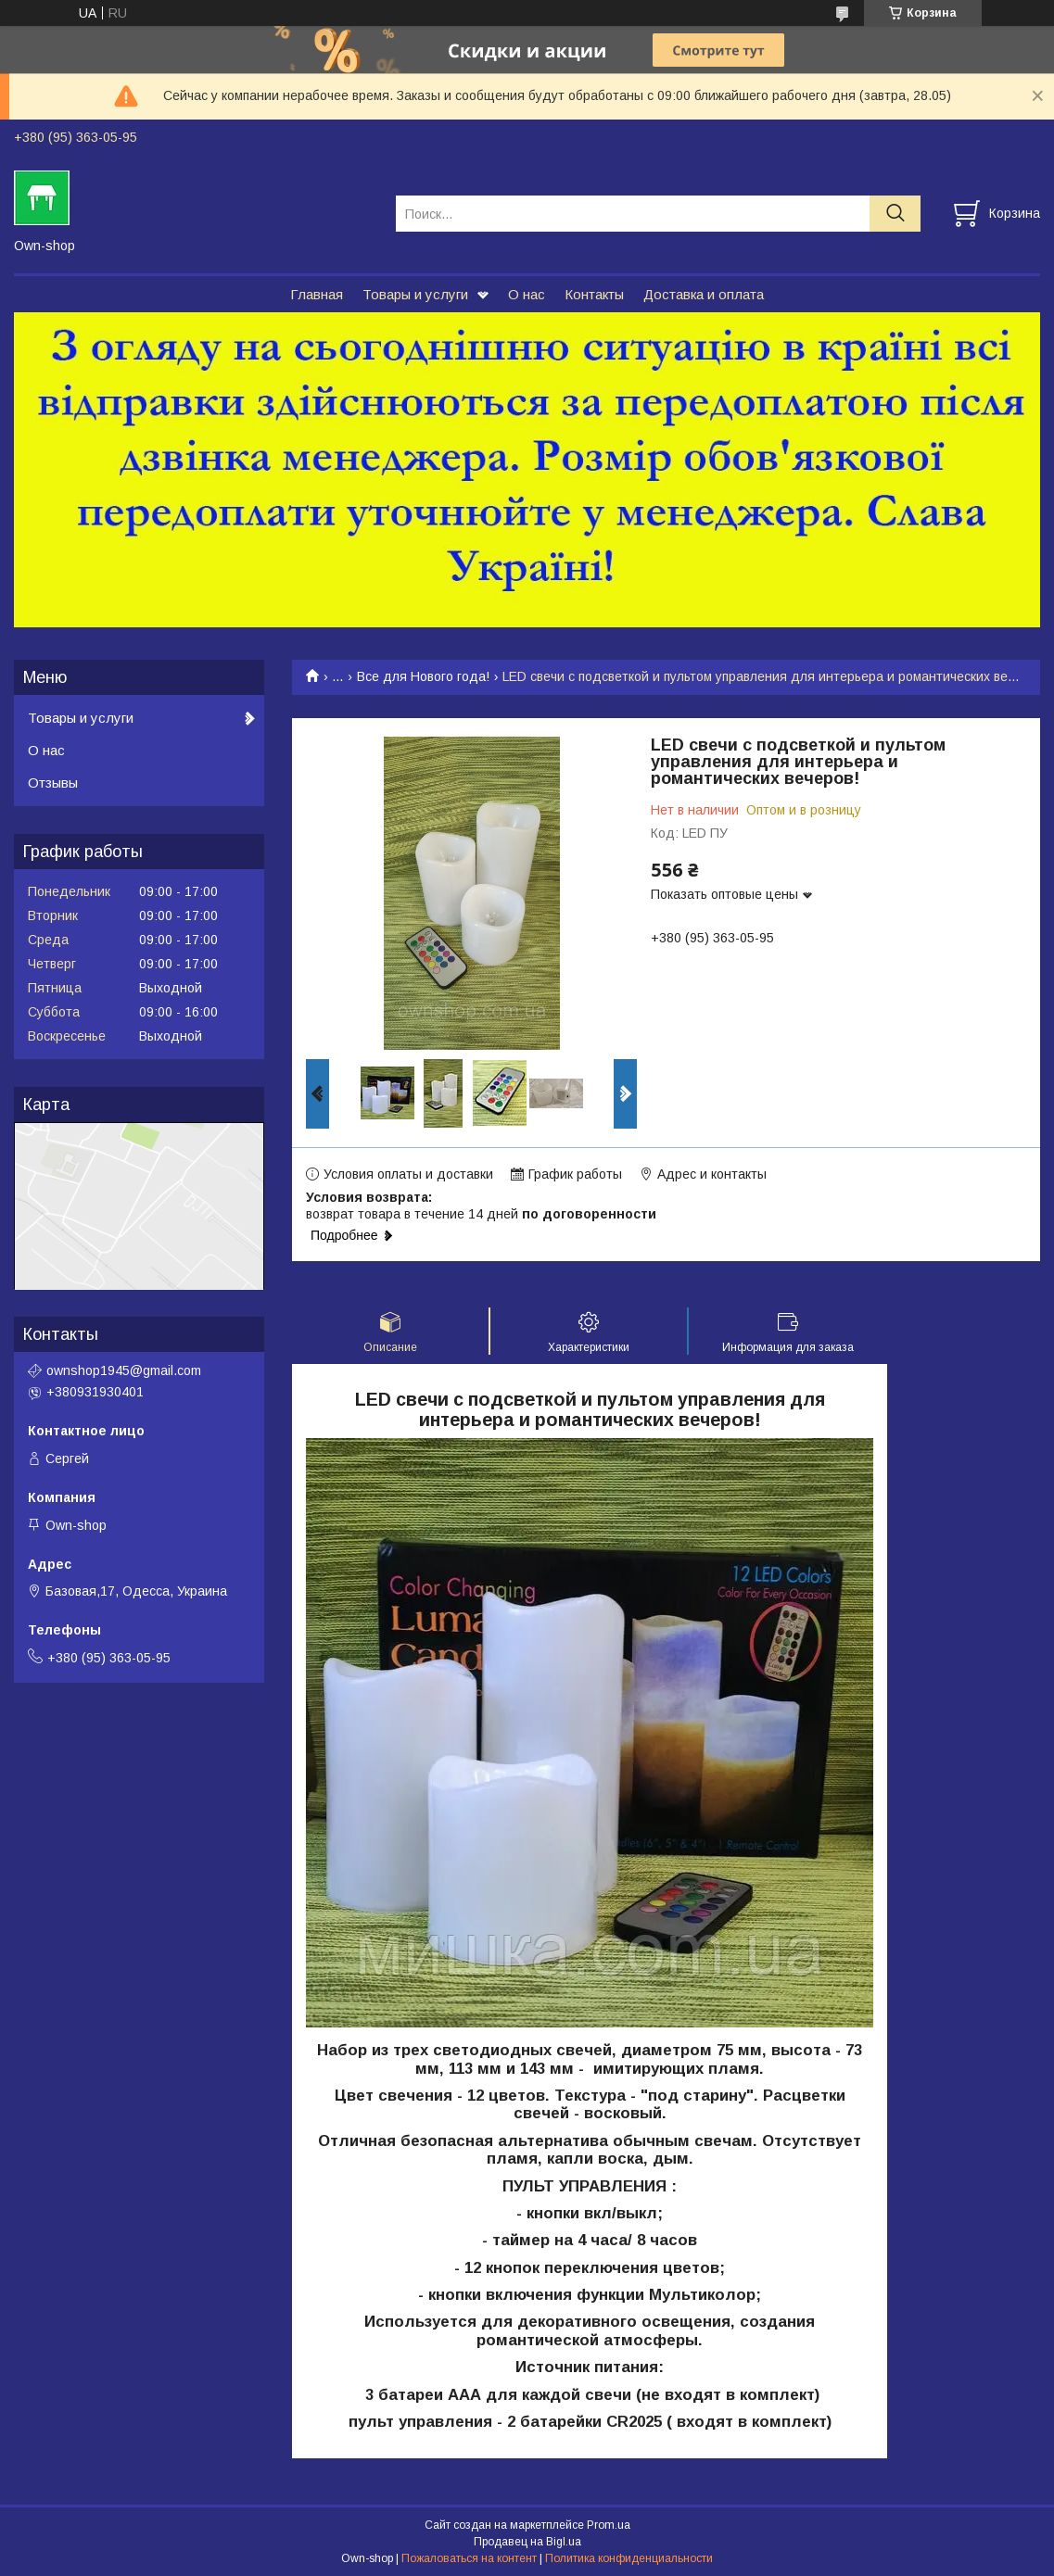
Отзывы (53, 782)
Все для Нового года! (423, 676)
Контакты (594, 294)
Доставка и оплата (703, 294)
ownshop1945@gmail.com (123, 1370)
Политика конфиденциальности (629, 2558)
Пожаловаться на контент (469, 2558)
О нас (526, 294)
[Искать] (895, 214)
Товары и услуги (415, 294)
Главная (316, 294)
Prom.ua (608, 2525)
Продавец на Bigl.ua (527, 2541)
